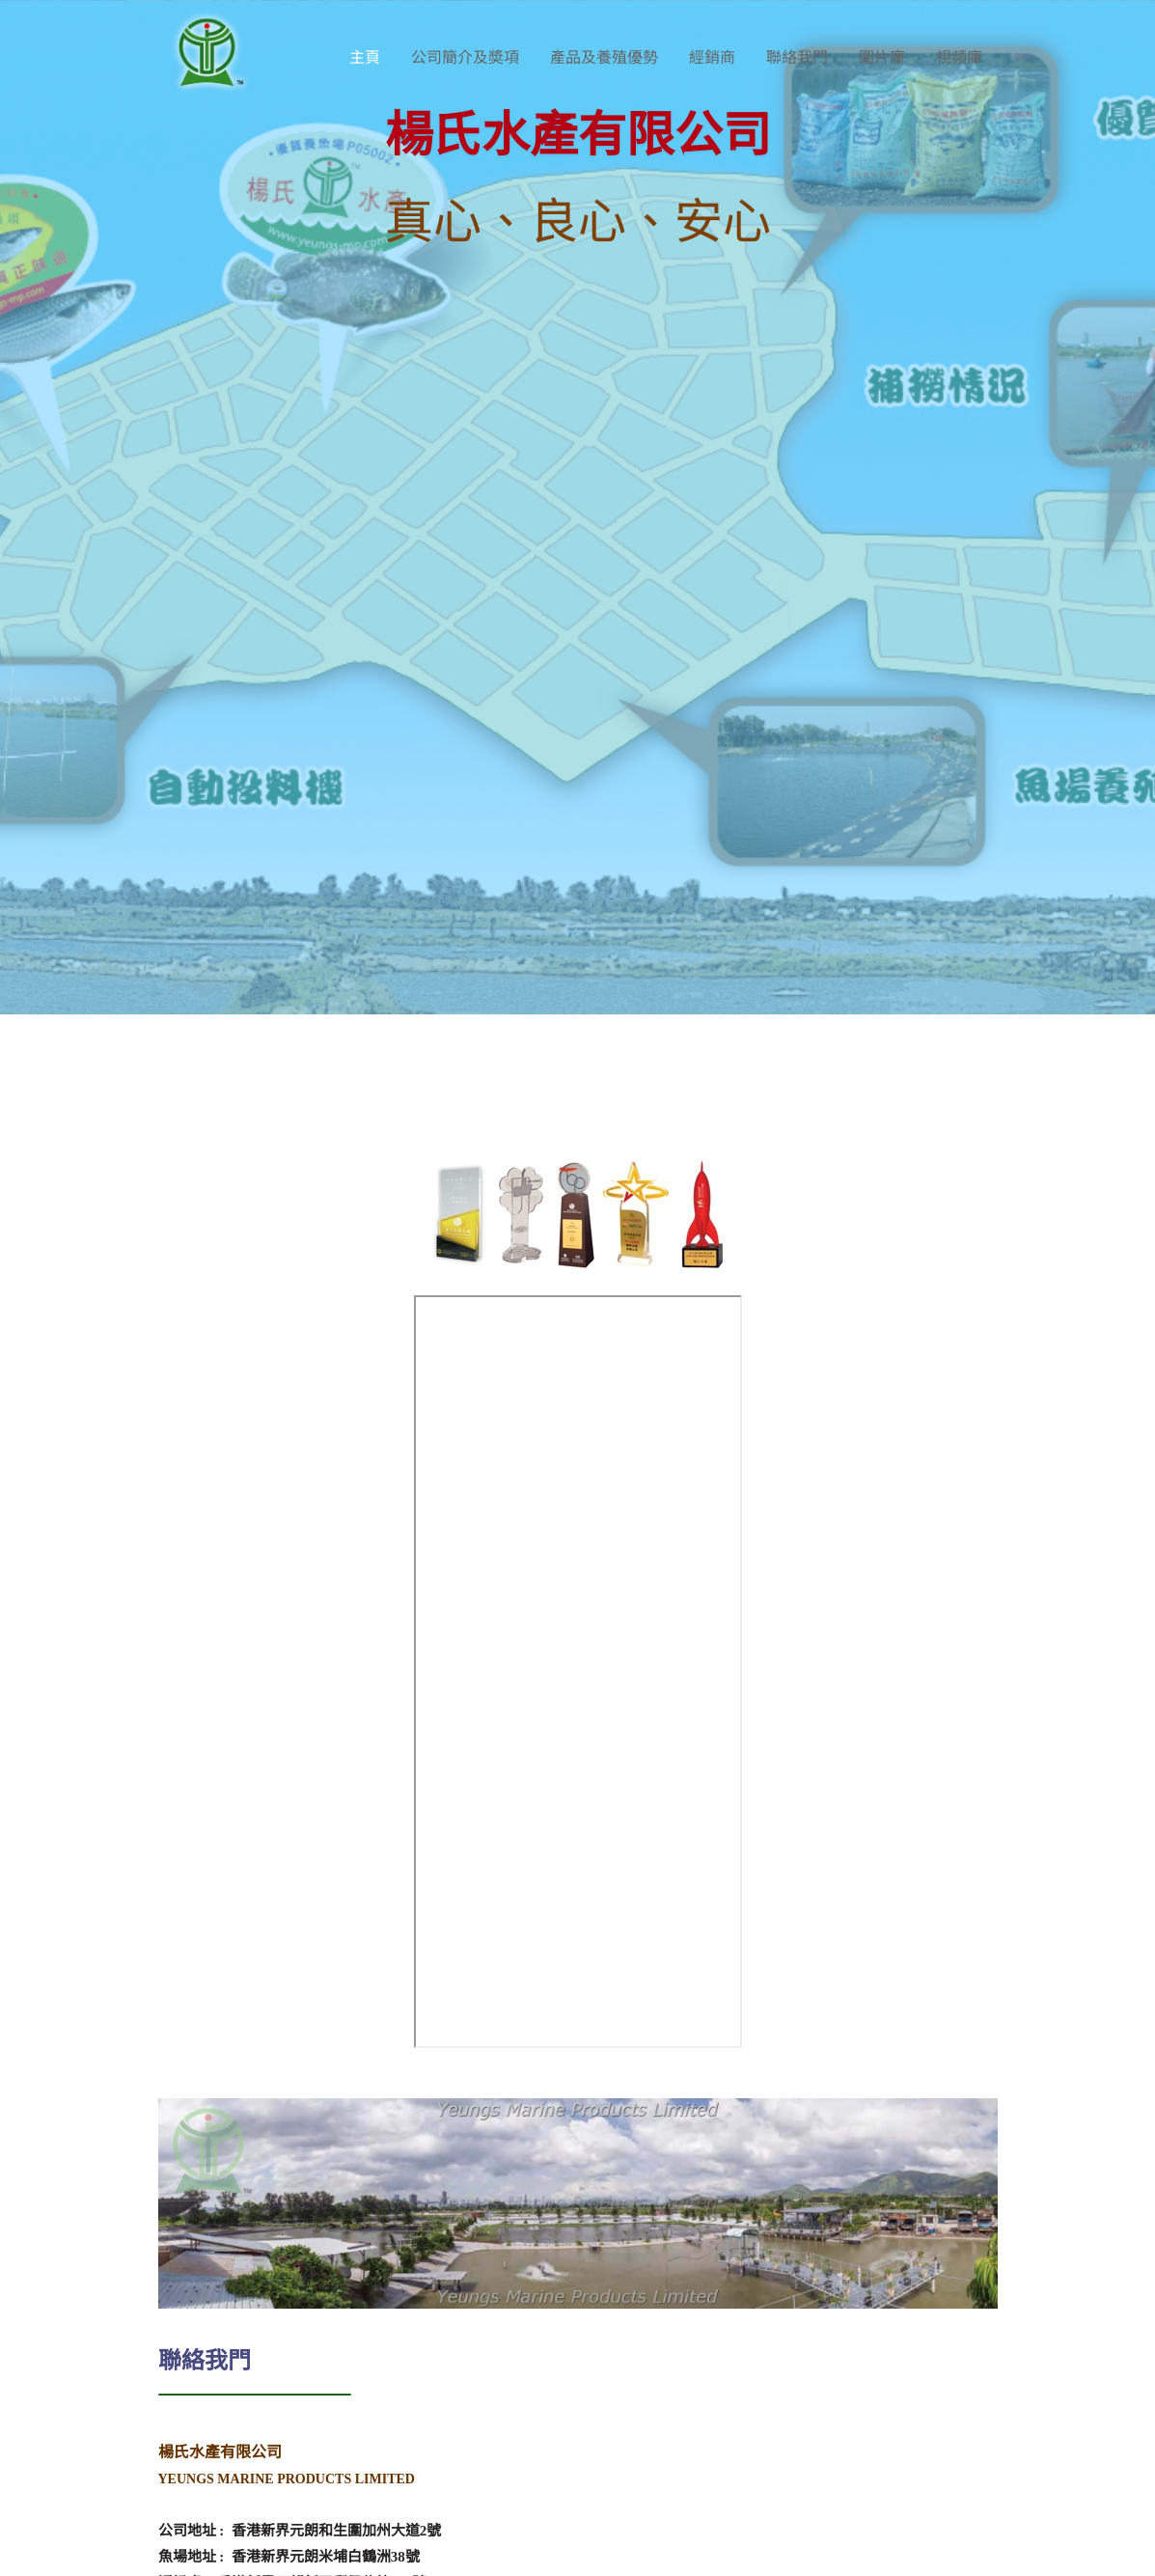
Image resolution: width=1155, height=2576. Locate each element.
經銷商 (712, 57)
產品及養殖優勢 (604, 57)
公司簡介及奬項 (465, 57)
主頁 (364, 57)
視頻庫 (959, 57)
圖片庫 (882, 57)
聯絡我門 (797, 57)
